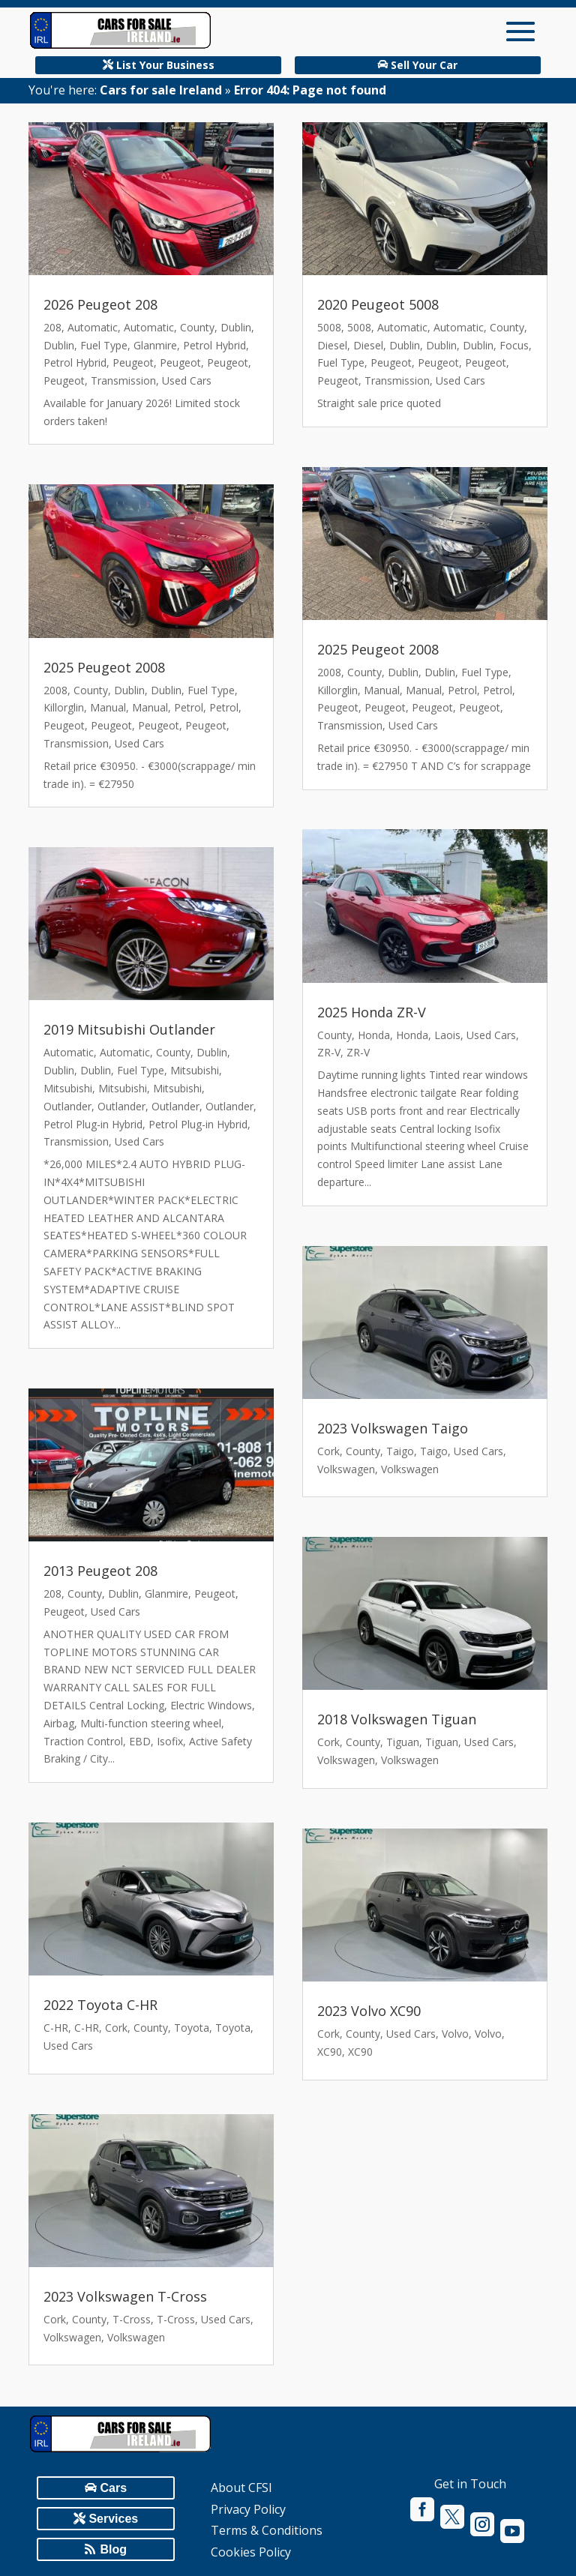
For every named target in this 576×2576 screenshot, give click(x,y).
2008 (56, 690)
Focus (514, 345)
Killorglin (64, 707)
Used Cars (187, 380)
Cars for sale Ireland (161, 90)
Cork (116, 2027)
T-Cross (131, 2319)
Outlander (68, 1106)
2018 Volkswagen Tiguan (396, 1719)
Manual (108, 707)
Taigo (400, 1451)
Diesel (332, 345)
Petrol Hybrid (214, 345)
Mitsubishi (194, 1070)
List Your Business (165, 65)
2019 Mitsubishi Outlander (129, 1029)
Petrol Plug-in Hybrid (93, 1124)
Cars (114, 2488)
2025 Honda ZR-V (371, 1012)
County (197, 327)
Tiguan (402, 1742)
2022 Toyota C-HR (101, 2005)
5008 (329, 327)
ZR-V (328, 1052)
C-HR (56, 2027)
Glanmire (155, 345)
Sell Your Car (424, 65)
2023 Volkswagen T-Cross (125, 2296)
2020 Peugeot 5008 (378, 304)
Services (113, 2518)
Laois (447, 1035)
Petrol (188, 707)
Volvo (455, 2033)
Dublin (235, 327)
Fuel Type (104, 345)
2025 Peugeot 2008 (104, 667)
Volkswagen (72, 2337)
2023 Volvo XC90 (369, 2011)
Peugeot (133, 362)
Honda (374, 1035)
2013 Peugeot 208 (101, 1571)
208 (53, 327)
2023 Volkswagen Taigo (392, 1428)
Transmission (123, 380)
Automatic (93, 327)
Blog (114, 2549)
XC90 (329, 2051)
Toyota (191, 2027)
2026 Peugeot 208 (101, 304)
